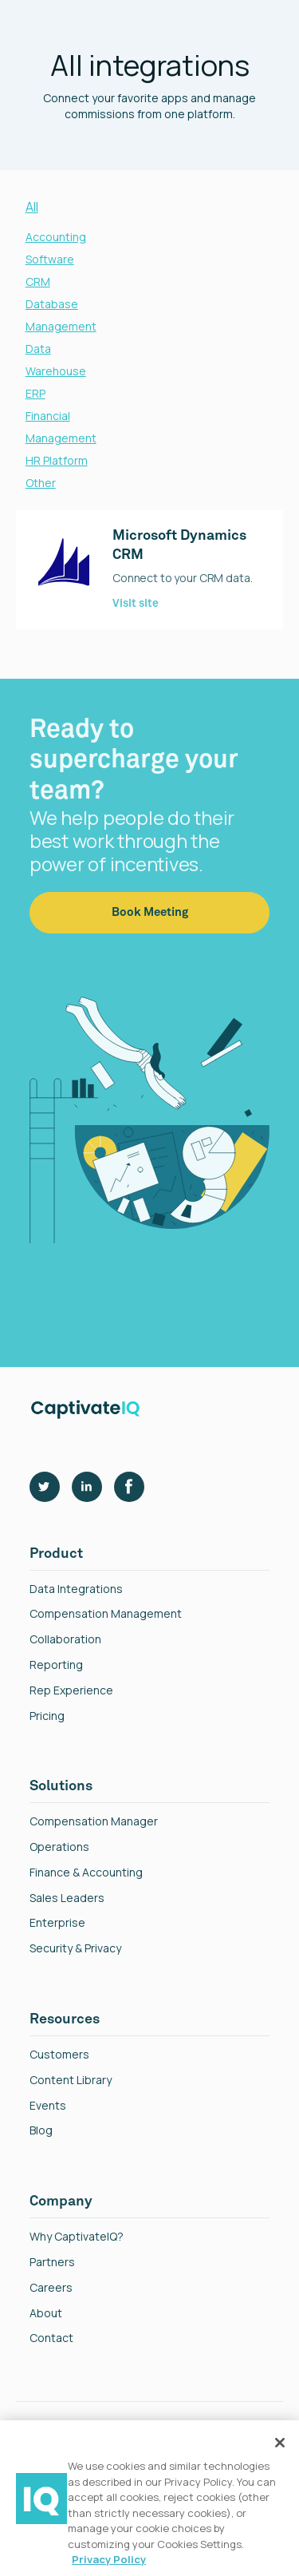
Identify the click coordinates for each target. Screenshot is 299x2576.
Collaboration (65, 1640)
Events (48, 2106)
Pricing (47, 1716)
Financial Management (61, 427)
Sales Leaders (67, 1898)
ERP (35, 393)
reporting (56, 1665)
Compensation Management (106, 1614)
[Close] (279, 2442)
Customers (59, 2055)
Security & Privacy (75, 1949)
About (46, 2313)
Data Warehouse (56, 359)
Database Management (61, 315)
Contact (51, 2338)
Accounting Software (56, 248)
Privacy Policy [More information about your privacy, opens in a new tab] (109, 2559)
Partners (52, 2262)
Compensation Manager (94, 1822)
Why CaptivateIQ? (77, 2237)
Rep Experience (71, 1691)
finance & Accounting (86, 1873)
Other (41, 482)
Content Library (71, 2080)
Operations (59, 1847)
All (32, 207)
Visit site (135, 603)
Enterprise (57, 1923)
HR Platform (57, 460)
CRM (38, 281)
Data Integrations (76, 1589)
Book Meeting (150, 927)
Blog (41, 2131)
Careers (51, 2288)
